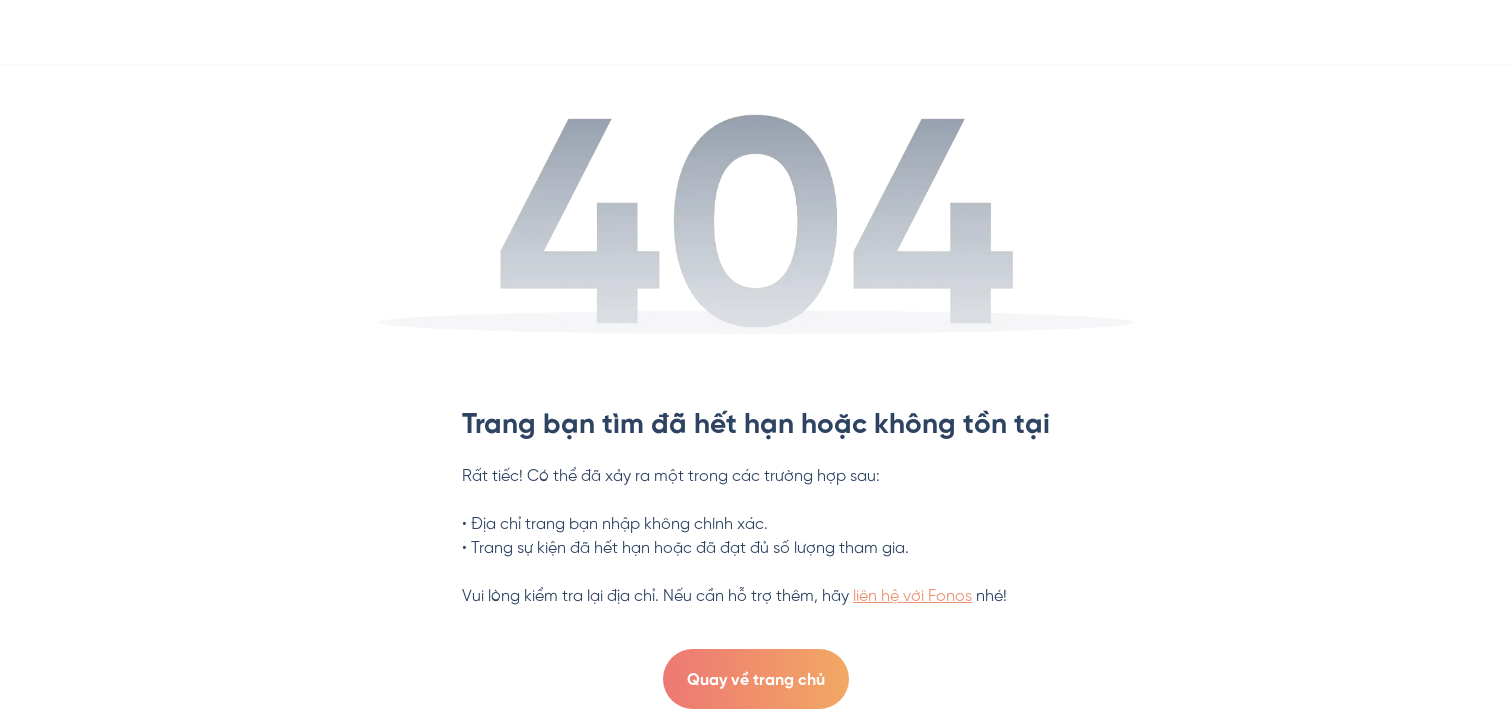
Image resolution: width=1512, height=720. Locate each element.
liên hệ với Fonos (912, 596)
